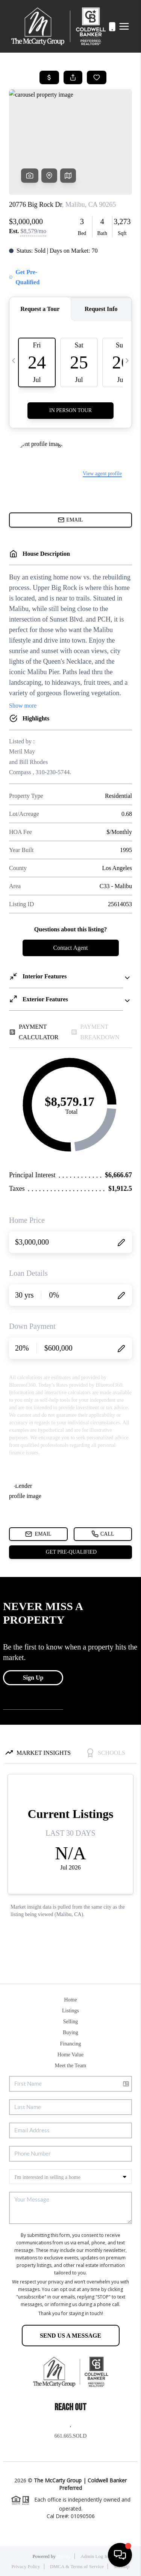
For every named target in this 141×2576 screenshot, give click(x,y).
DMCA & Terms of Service (77, 2566)
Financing (70, 2044)
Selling (70, 2021)
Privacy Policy (25, 2566)
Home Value (70, 2054)
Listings (70, 2010)
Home (70, 2000)
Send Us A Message (70, 2335)
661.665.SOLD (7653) (104, 26)
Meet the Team (70, 2065)
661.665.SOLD (71, 2436)
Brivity (64, 2556)
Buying (70, 2032)
